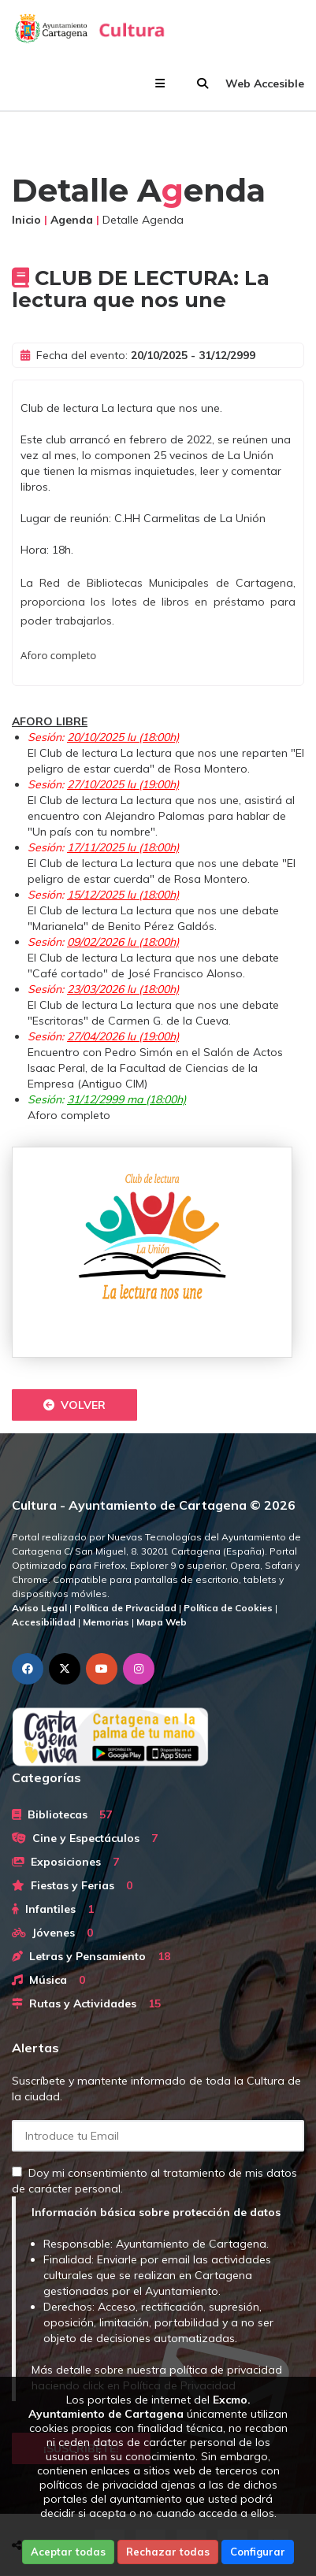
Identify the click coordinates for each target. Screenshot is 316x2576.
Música (48, 1980)
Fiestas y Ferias (72, 1885)
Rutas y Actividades (86, 2003)
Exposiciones (65, 1862)
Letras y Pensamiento (91, 1956)
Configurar (257, 2551)
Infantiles (53, 1909)
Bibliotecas (62, 1814)
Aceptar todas (68, 2551)
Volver (74, 1405)
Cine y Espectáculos (85, 1838)
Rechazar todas (168, 2551)
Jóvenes (52, 1932)
